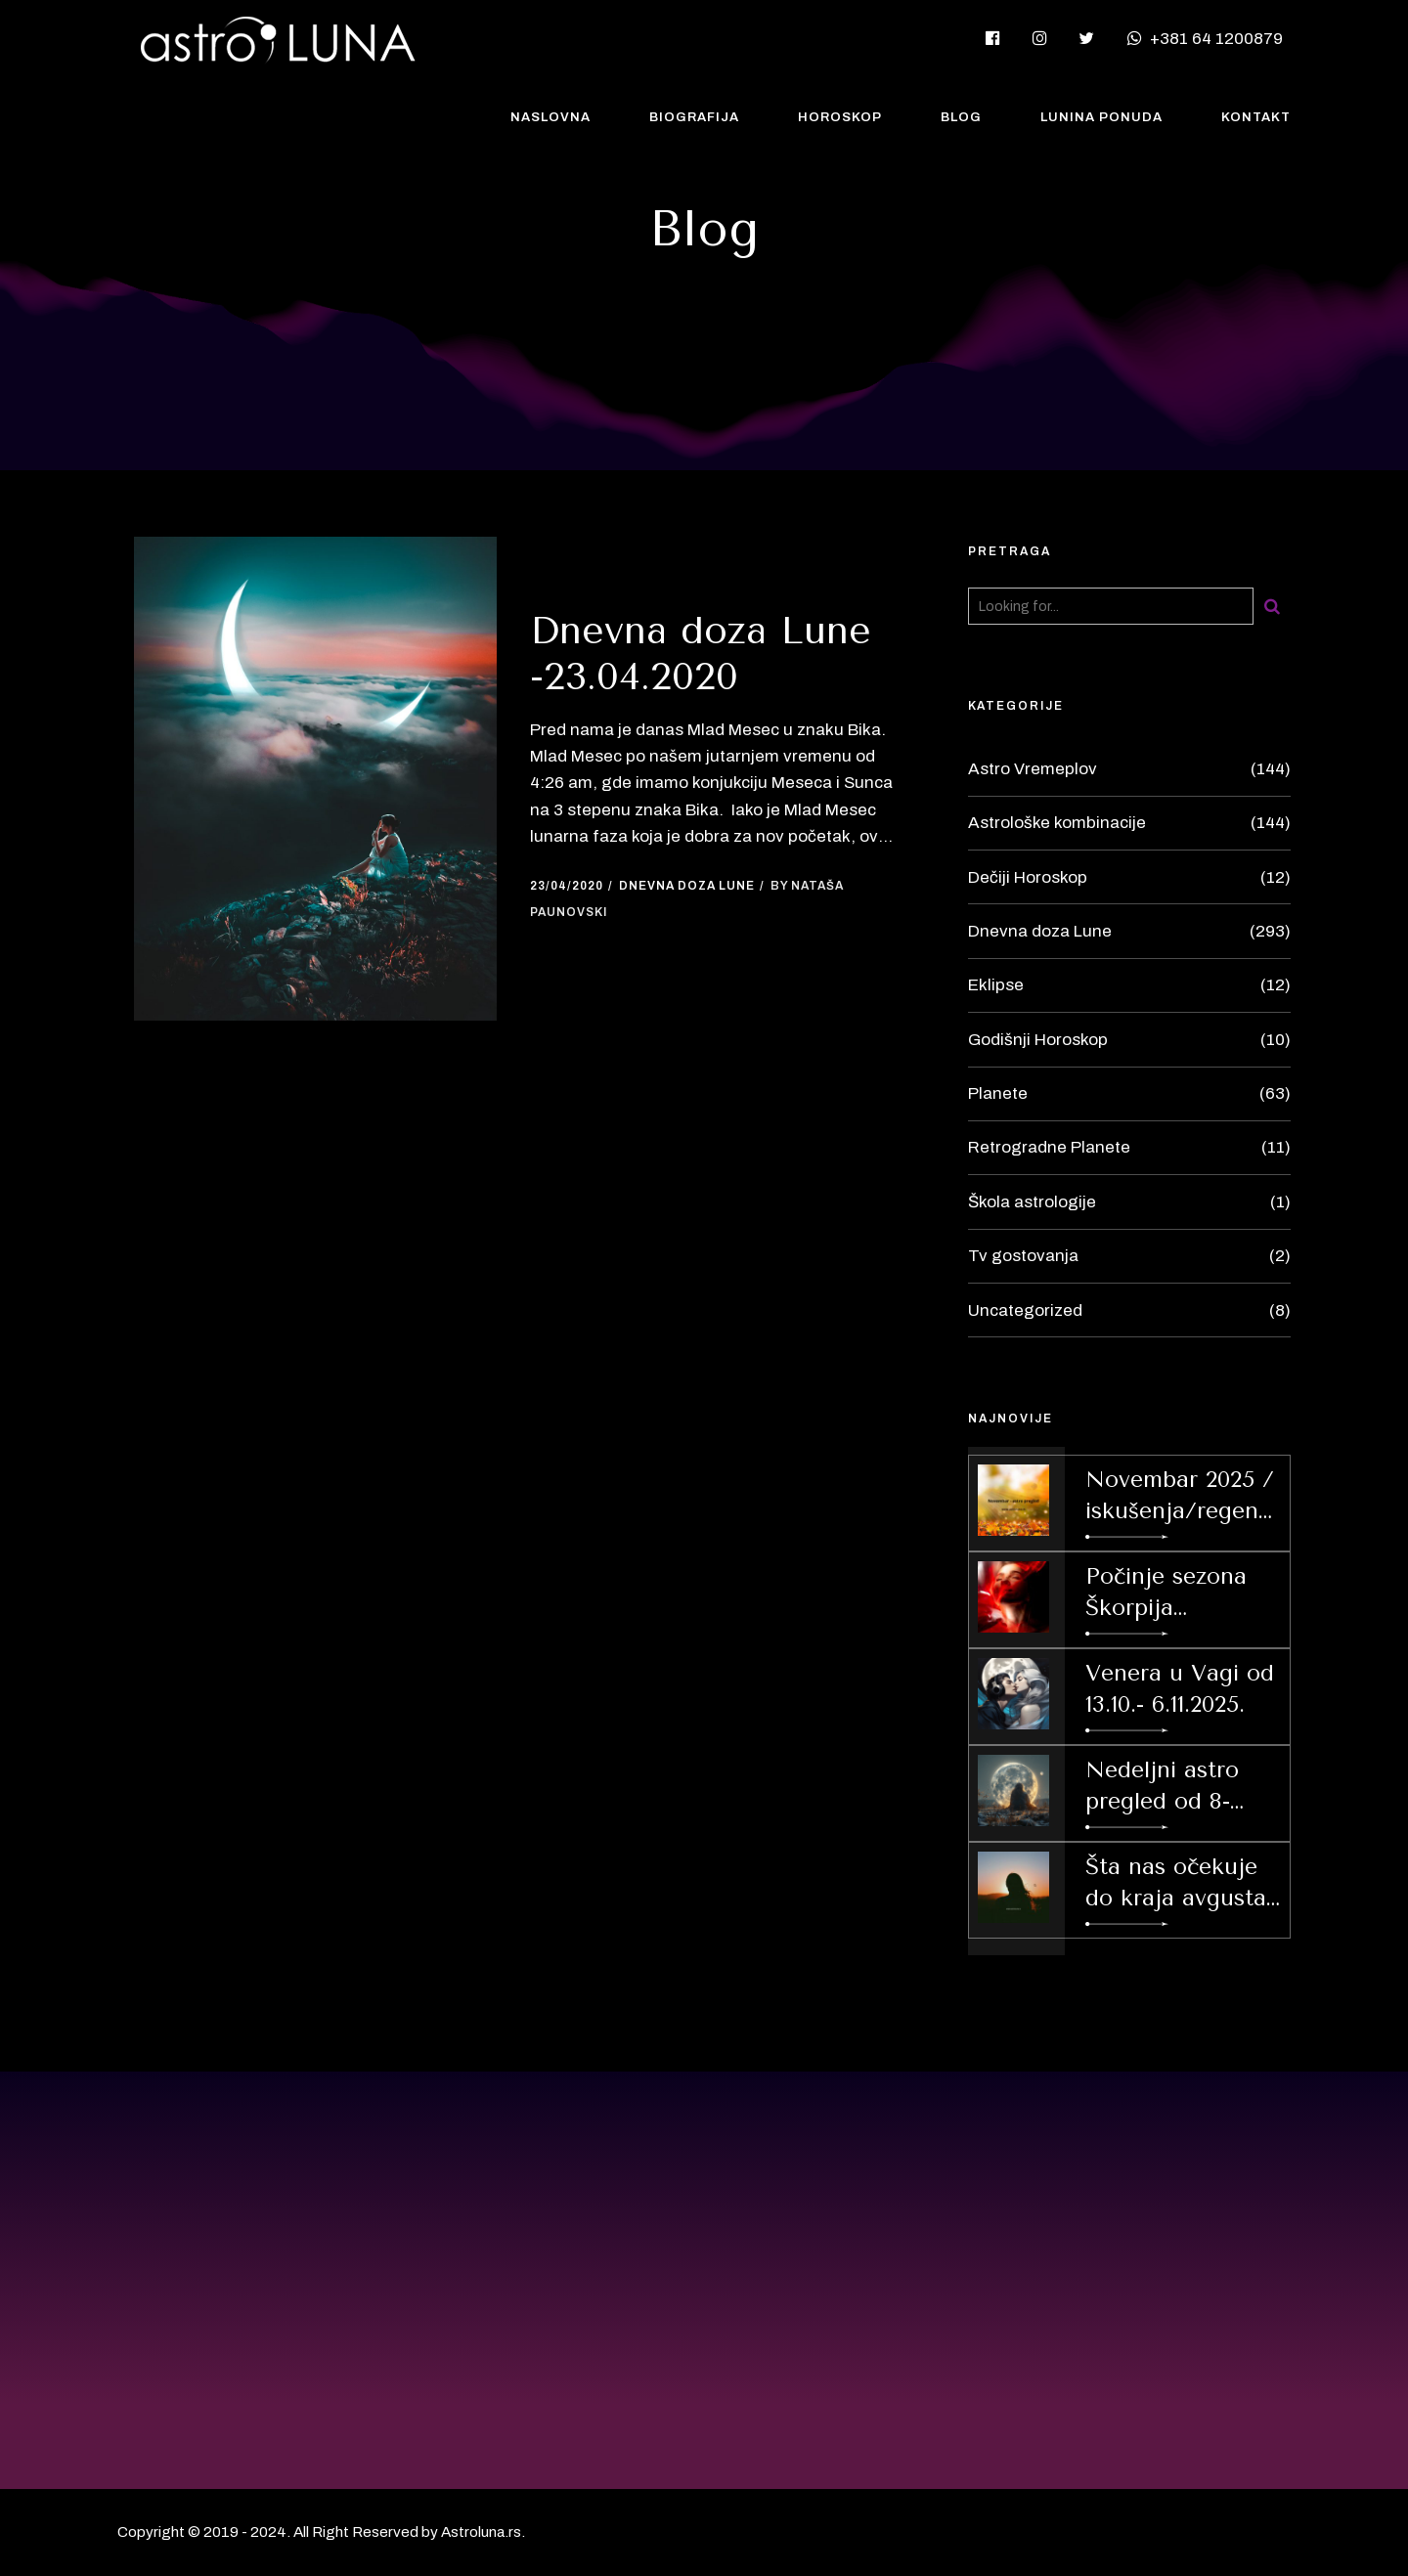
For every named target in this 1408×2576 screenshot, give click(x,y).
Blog (961, 117)
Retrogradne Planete (1049, 1147)
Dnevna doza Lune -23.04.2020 (700, 653)
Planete (998, 1093)
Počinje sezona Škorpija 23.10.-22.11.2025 (1166, 1593)
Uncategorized (1025, 1310)
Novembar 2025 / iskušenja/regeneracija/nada (1182, 1496)
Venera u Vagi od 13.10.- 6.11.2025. (1179, 1689)
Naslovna (550, 117)
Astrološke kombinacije (1057, 822)
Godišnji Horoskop (1038, 1039)
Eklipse (996, 985)
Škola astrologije (1032, 1202)
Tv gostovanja (1023, 1255)
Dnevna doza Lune (687, 886)
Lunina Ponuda (1101, 117)
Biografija (694, 117)
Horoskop (840, 117)
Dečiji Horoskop (1027, 877)
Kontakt (1256, 117)
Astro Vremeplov (1032, 769)
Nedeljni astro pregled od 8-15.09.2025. (1162, 1787)
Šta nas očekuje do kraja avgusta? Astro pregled (1181, 1884)
